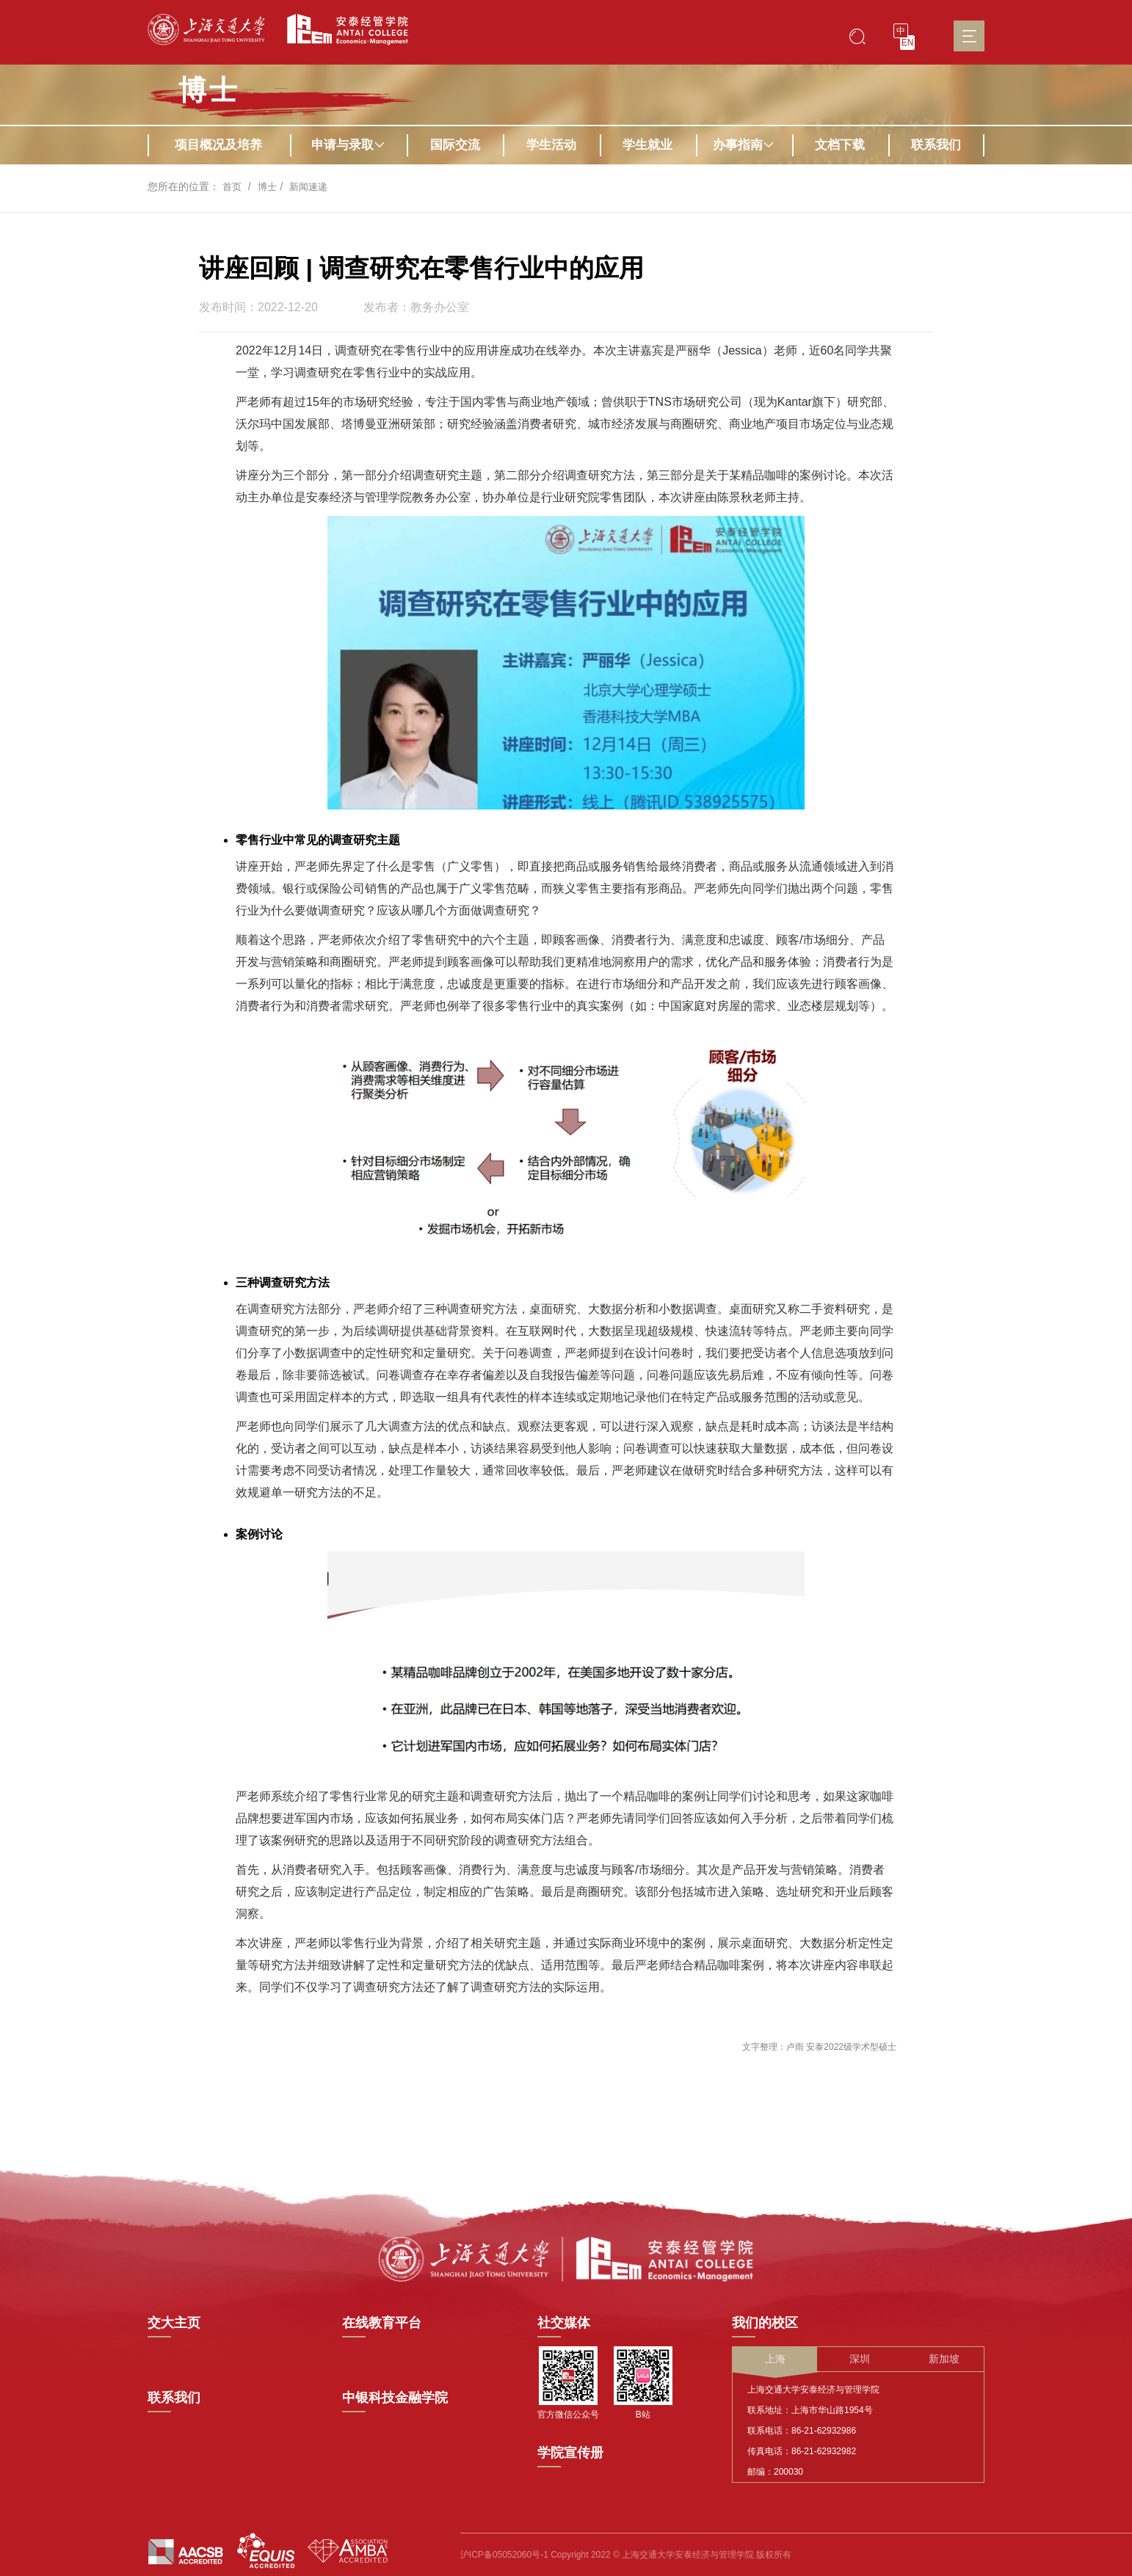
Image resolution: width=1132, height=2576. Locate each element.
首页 (232, 186)
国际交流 (455, 145)
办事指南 (743, 145)
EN (907, 42)
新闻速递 (312, 186)
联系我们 (936, 145)
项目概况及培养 (218, 145)
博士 (209, 90)
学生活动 (551, 145)
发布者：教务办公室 (416, 307)
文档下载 (840, 145)
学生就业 (647, 145)
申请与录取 (348, 145)
